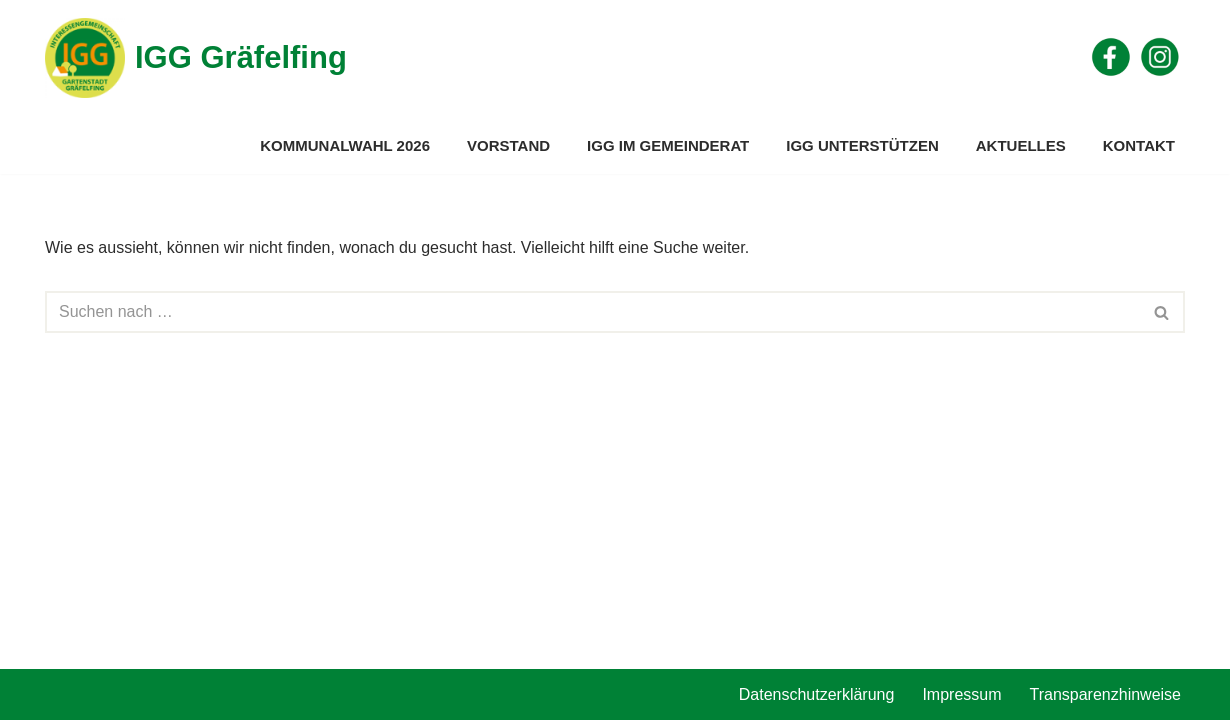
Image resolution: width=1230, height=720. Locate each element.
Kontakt (1139, 145)
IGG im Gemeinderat (668, 145)
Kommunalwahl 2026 (345, 145)
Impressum (961, 694)
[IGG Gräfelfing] (196, 58)
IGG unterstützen (862, 145)
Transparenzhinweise (1105, 694)
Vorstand (508, 145)
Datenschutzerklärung (817, 694)
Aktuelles (1021, 145)
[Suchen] (592, 312)
